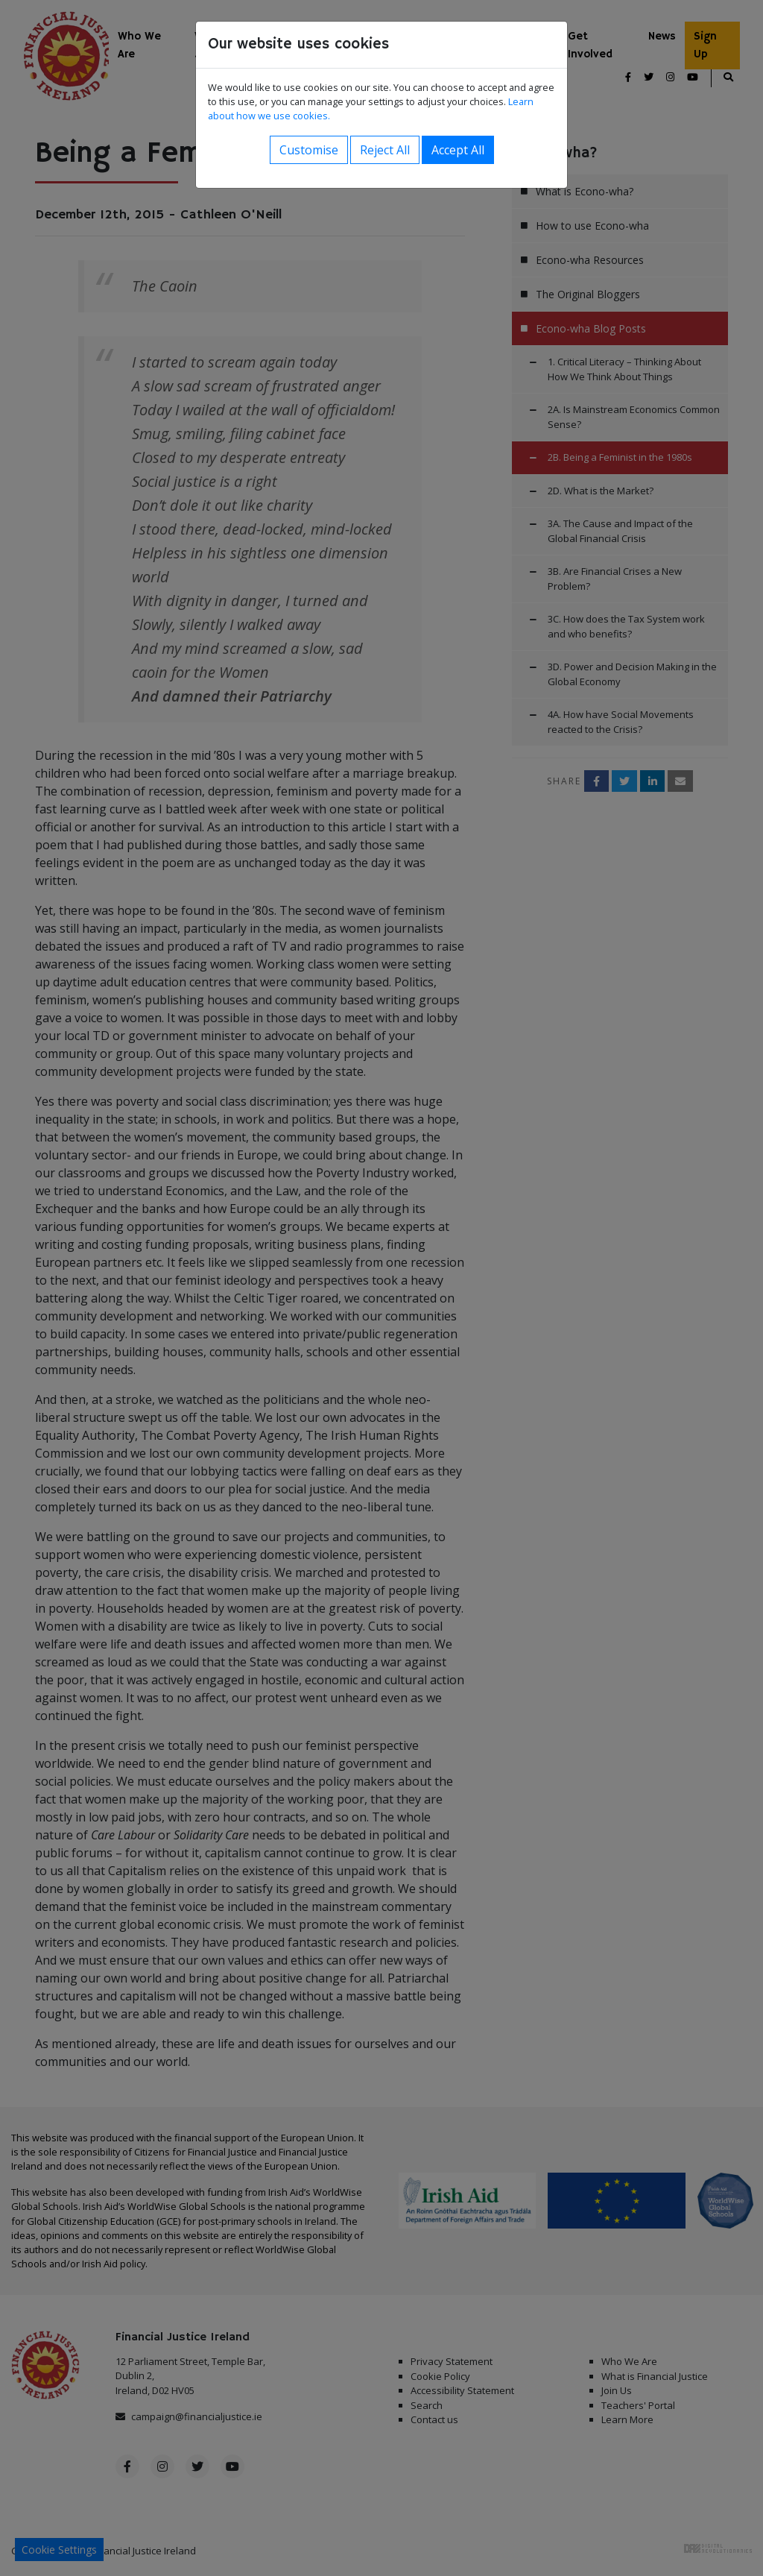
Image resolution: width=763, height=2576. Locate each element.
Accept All (457, 150)
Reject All (385, 150)
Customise (308, 150)
